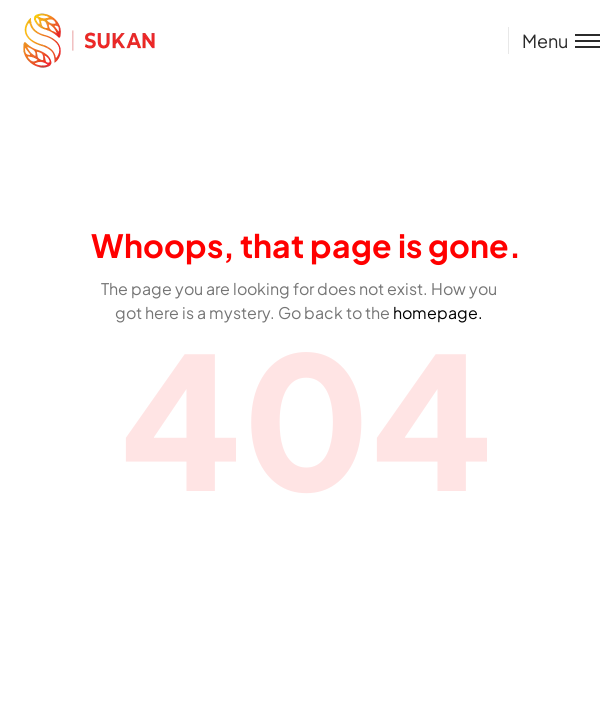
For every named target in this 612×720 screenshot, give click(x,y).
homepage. (438, 312)
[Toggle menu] (554, 40)
